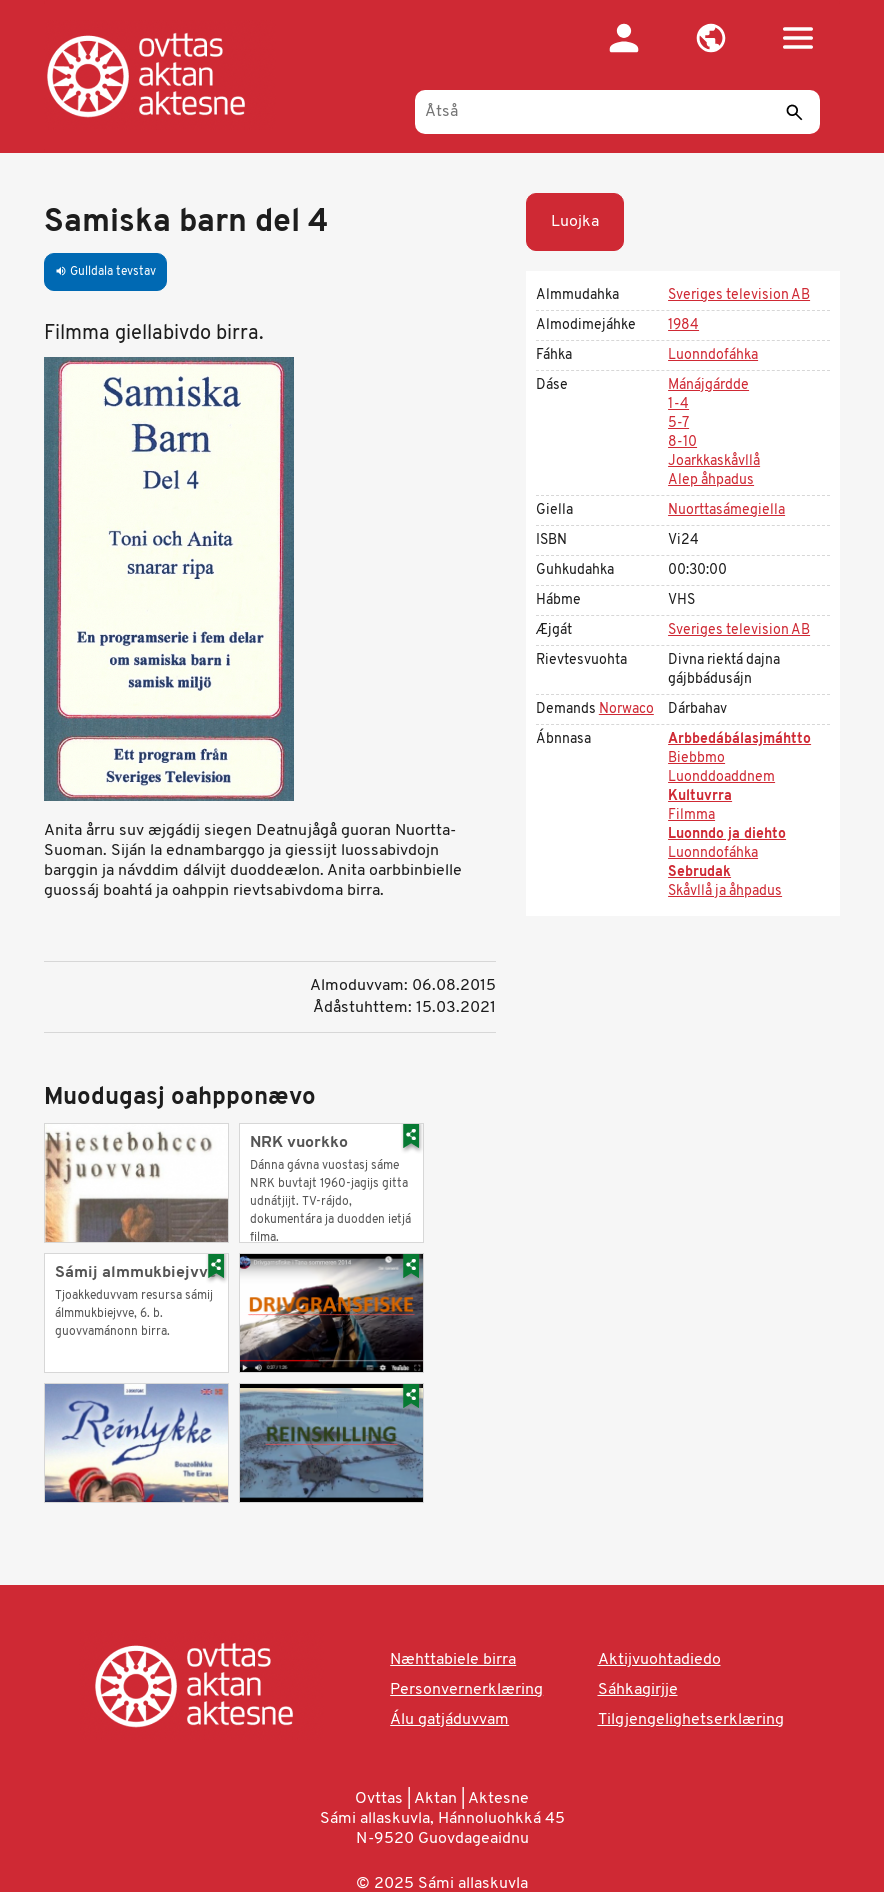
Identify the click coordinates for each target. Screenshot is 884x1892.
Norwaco (626, 709)
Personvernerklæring (466, 1690)
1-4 (678, 404)
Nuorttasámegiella (726, 510)
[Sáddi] (795, 112)
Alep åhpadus (711, 480)
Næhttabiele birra (453, 1660)
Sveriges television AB (739, 295)
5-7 (678, 423)
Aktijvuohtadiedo (659, 1660)
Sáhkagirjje (638, 1690)
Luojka (575, 222)
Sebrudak (699, 872)
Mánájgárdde (708, 385)
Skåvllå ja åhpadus (725, 891)
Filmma (691, 815)
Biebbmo (696, 758)
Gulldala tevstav (105, 272)
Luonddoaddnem (721, 777)
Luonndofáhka (713, 355)
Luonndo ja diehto (727, 834)
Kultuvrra (700, 796)
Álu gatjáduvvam (449, 1720)
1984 (683, 325)
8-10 (682, 442)
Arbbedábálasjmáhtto (739, 739)
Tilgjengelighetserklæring (691, 1720)
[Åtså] (617, 112)
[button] (711, 38)
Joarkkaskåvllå (714, 461)
